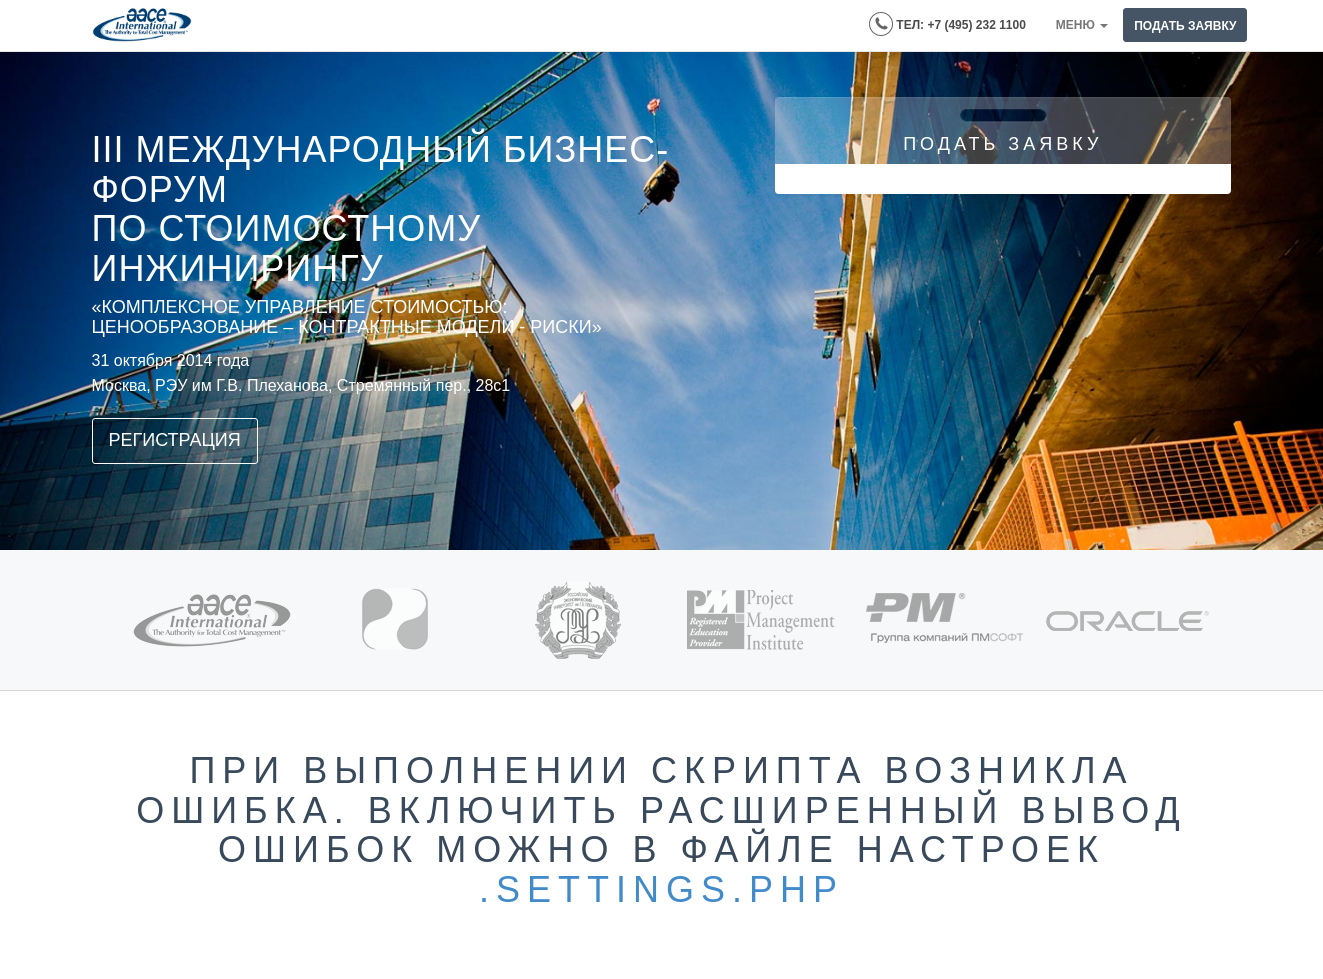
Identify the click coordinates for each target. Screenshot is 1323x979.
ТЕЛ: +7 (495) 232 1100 (947, 24)
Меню (1082, 25)
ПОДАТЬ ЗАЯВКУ (1185, 26)
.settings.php (661, 889)
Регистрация (175, 440)
